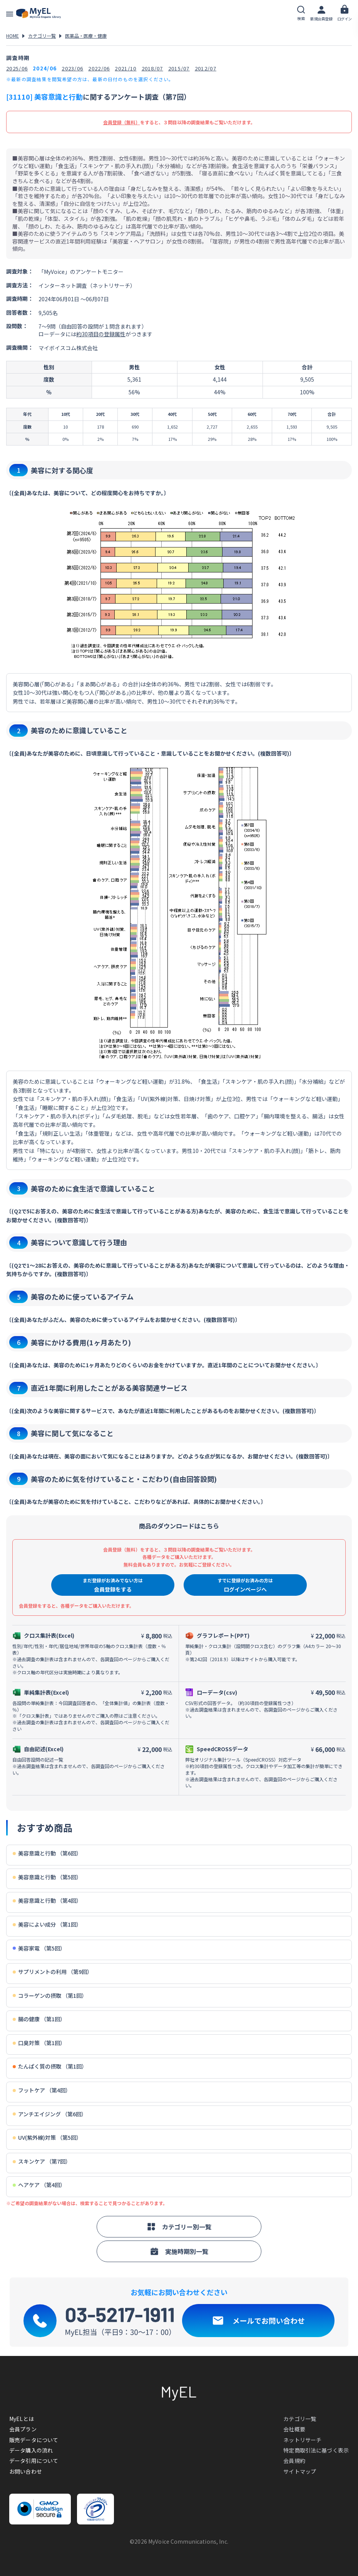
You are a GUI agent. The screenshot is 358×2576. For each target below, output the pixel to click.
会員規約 (294, 2460)
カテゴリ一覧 (42, 35)
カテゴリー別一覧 (179, 2226)
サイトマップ (299, 2471)
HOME (12, 35)
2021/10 (125, 68)
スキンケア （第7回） (42, 2161)
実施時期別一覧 (179, 2251)
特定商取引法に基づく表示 (316, 2450)
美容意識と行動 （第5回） (47, 1877)
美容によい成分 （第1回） (47, 1924)
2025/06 (17, 68)
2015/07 (179, 68)
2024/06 (45, 68)
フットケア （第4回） (42, 2090)
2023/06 (72, 68)
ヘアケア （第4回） (39, 2185)
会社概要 (294, 2429)
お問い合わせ (25, 2471)
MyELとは (21, 2419)
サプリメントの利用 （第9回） (52, 1971)
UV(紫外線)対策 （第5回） (47, 2137)
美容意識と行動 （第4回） (47, 1900)
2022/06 (99, 68)
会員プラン (23, 2429)
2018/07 (152, 68)
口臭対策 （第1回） (39, 2043)
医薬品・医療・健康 (86, 35)
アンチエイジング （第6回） (50, 2114)
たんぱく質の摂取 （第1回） (50, 2066)
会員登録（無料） (121, 122)
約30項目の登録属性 (100, 334)
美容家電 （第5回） (39, 1948)
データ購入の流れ (31, 2450)
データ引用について (33, 2460)
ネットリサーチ (302, 2440)
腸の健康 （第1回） (39, 2019)
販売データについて (33, 2440)
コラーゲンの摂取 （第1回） (50, 1995)
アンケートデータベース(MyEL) (38, 13)
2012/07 (205, 68)
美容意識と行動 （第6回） (47, 1853)
